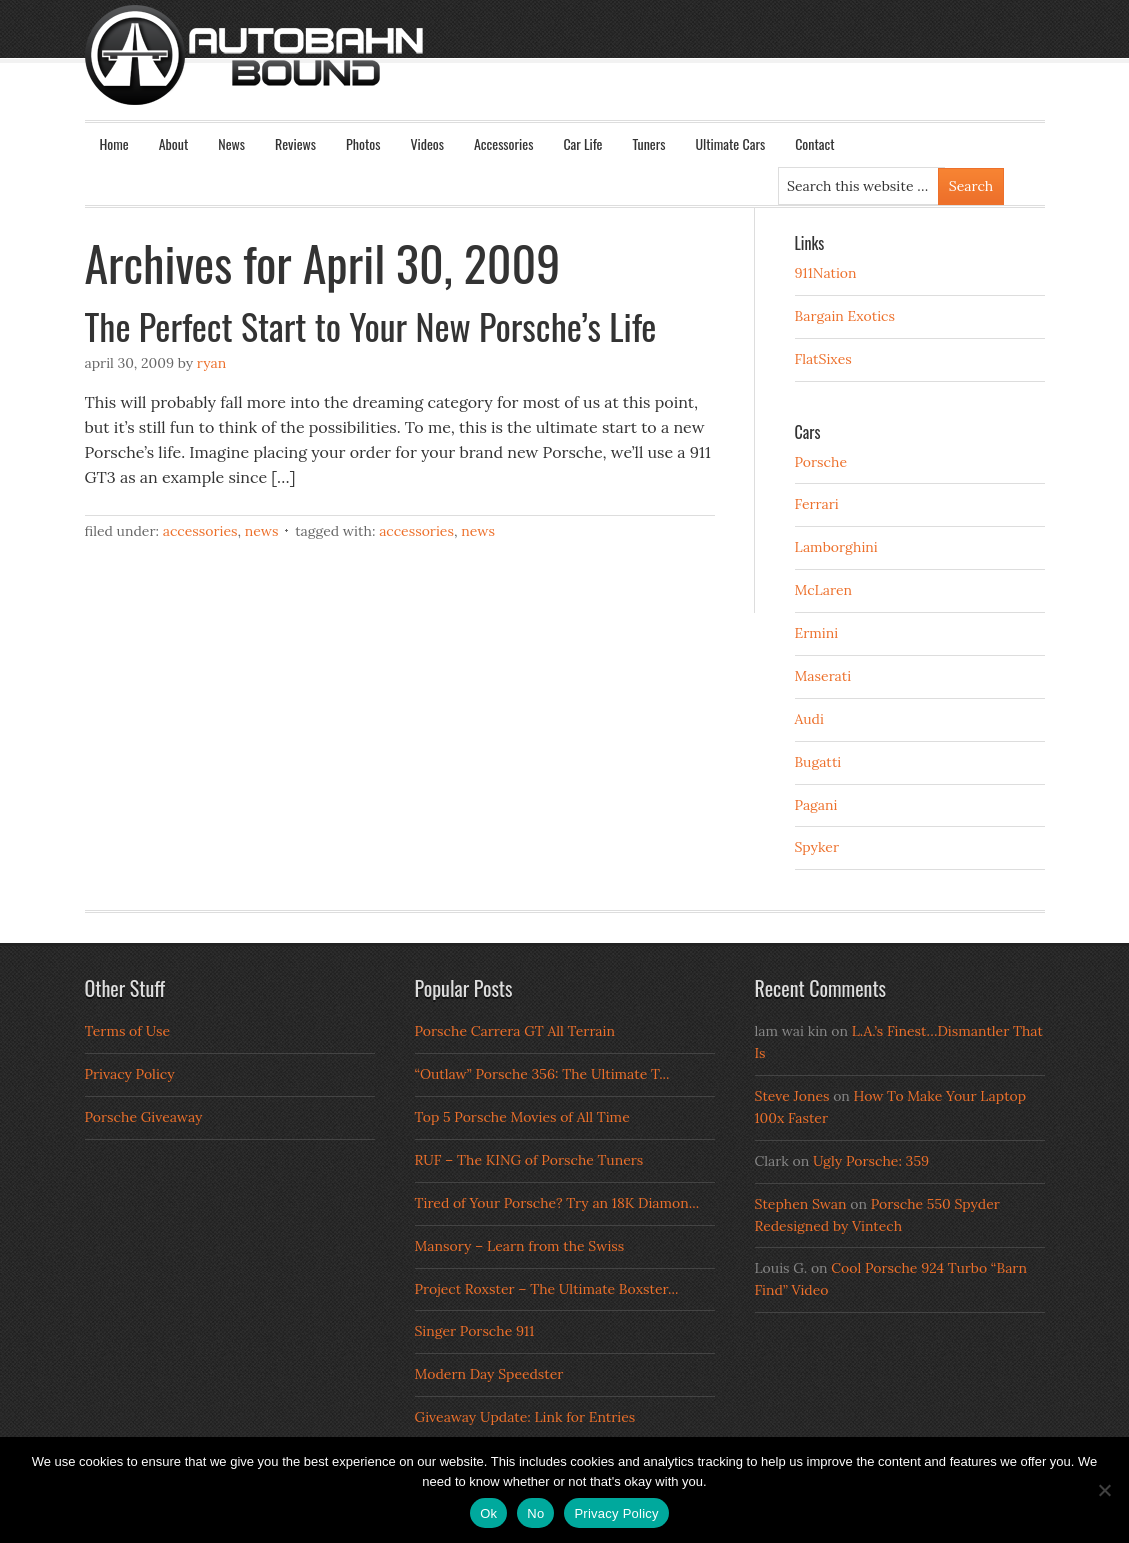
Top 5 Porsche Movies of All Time (522, 1117)
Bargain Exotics (845, 316)
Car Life (582, 143)
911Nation (826, 273)
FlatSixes (823, 359)
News (231, 143)
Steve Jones (792, 1096)
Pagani (816, 805)
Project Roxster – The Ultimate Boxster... (547, 1289)
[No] (1104, 1490)
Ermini (817, 633)
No (535, 1513)
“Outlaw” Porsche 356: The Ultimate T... (542, 1074)
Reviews (295, 143)
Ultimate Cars (730, 143)
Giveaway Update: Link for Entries (525, 1417)
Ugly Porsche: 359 (871, 1161)
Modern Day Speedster (489, 1374)
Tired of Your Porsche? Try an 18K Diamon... (557, 1203)
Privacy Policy (130, 1074)
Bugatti (818, 762)
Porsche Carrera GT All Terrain (515, 1031)
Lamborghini (836, 547)
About (174, 143)
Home (114, 143)
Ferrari (817, 504)
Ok (488, 1513)
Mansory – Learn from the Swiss (520, 1246)
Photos (363, 143)
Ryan (211, 363)
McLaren (824, 590)
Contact (814, 143)
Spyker (817, 847)
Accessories (503, 143)
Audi (809, 719)
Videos (427, 143)
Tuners (648, 143)
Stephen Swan (801, 1204)
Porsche (821, 462)
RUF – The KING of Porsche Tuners (529, 1160)
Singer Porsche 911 (475, 1331)
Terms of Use (128, 1031)
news (478, 531)
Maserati (823, 676)
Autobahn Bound (597, 72)
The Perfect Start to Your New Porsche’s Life (371, 325)
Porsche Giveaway (144, 1117)
